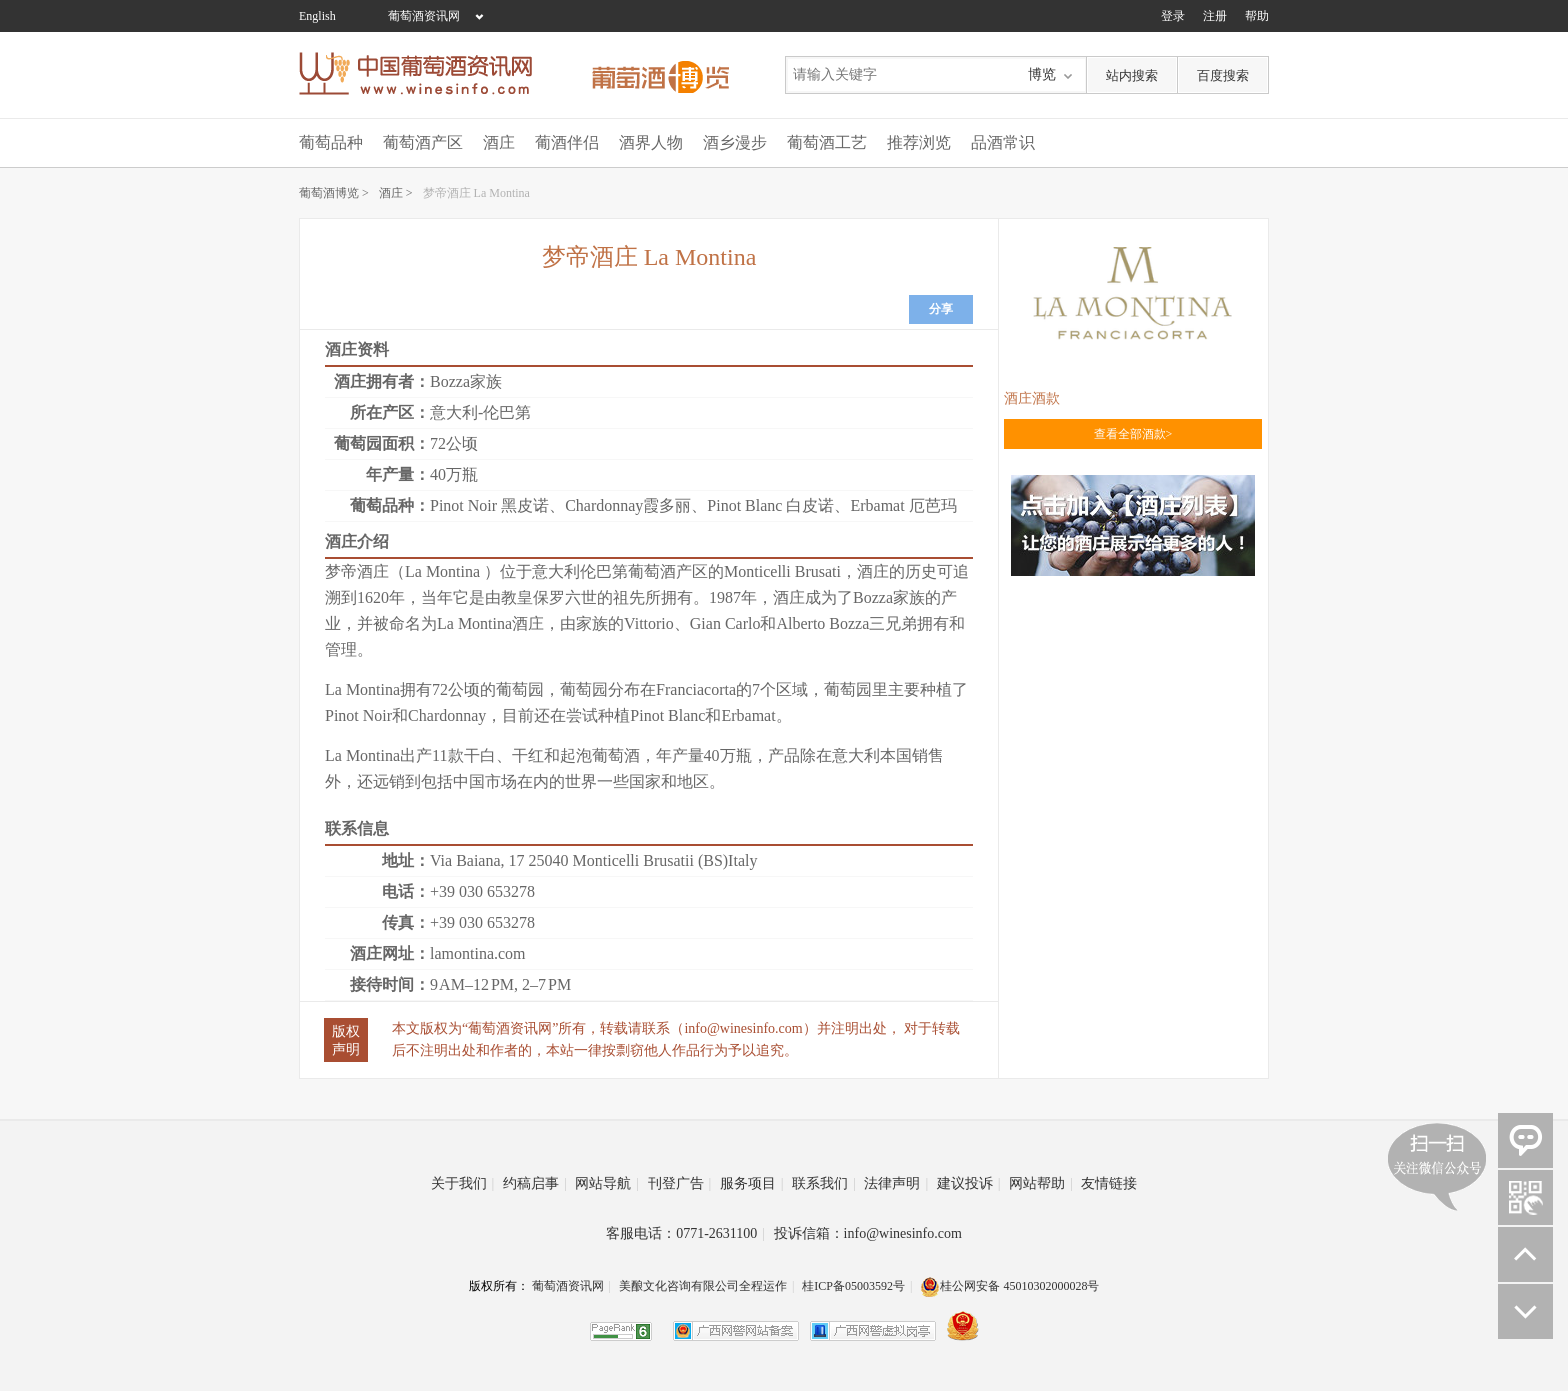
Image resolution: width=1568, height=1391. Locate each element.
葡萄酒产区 (423, 142)
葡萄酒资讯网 (424, 16)
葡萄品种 (331, 142)
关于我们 (463, 1183)
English (317, 16)
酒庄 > (396, 193)
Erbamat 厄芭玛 (903, 505)
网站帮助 (1041, 1183)
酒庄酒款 (1032, 398)
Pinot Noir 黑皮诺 (489, 505)
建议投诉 (969, 1183)
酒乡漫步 (735, 142)
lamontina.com (478, 953)
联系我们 (824, 1183)
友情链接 (1109, 1183)
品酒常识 (1003, 142)
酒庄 (499, 142)
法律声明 (896, 1183)
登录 (1173, 16)
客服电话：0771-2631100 (685, 1233)
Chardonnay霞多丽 (628, 505)
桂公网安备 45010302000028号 (1009, 1286)
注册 (1215, 16)
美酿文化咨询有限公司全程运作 (703, 1286)
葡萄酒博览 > (334, 193)
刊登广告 (680, 1183)
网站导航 (607, 1183)
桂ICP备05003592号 (853, 1286)
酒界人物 (651, 142)
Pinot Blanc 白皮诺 (770, 505)
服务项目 (752, 1183)
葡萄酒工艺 (827, 142)
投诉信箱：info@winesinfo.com (868, 1233)
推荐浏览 (919, 142)
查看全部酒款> (1133, 434)
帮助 (1257, 16)
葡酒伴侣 (567, 142)
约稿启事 (535, 1183)
